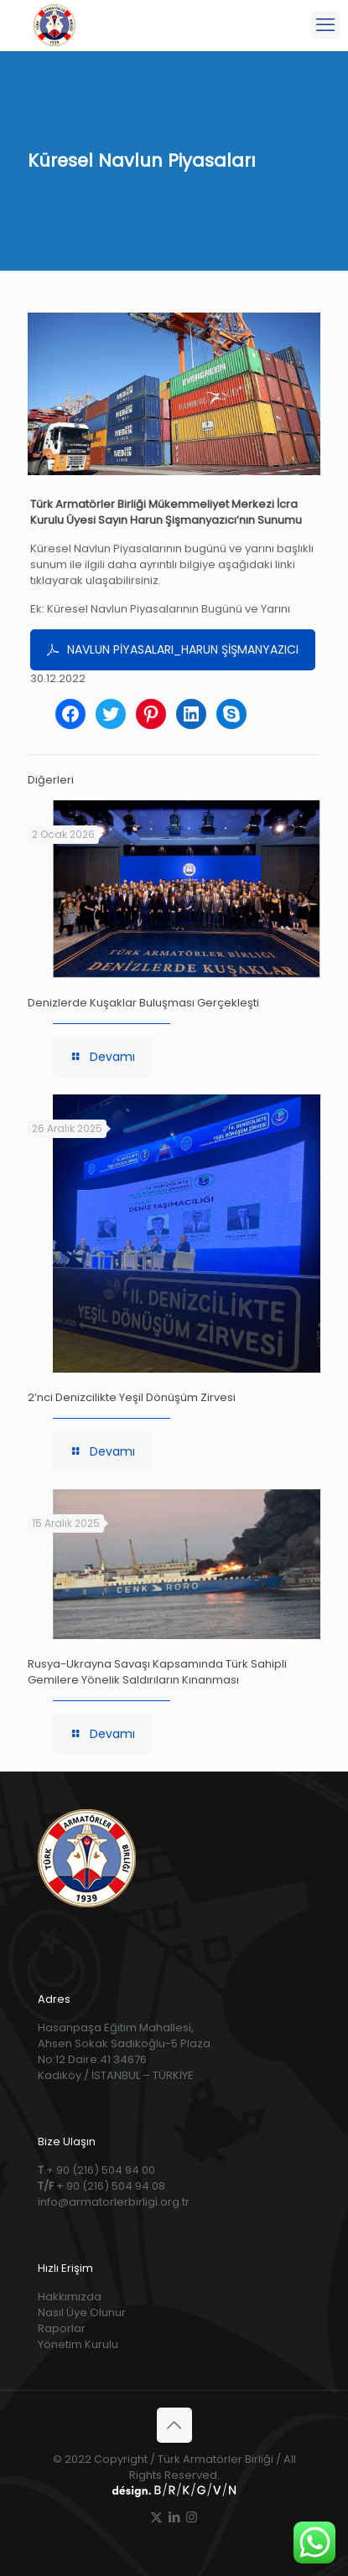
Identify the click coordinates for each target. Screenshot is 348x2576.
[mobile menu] (325, 25)
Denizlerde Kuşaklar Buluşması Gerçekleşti (143, 1003)
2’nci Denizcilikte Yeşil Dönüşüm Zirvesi (132, 1397)
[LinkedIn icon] (174, 2517)
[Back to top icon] (174, 2425)
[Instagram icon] (191, 2517)
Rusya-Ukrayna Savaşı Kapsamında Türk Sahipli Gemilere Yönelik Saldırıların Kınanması (157, 1672)
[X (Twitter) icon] (156, 2517)
